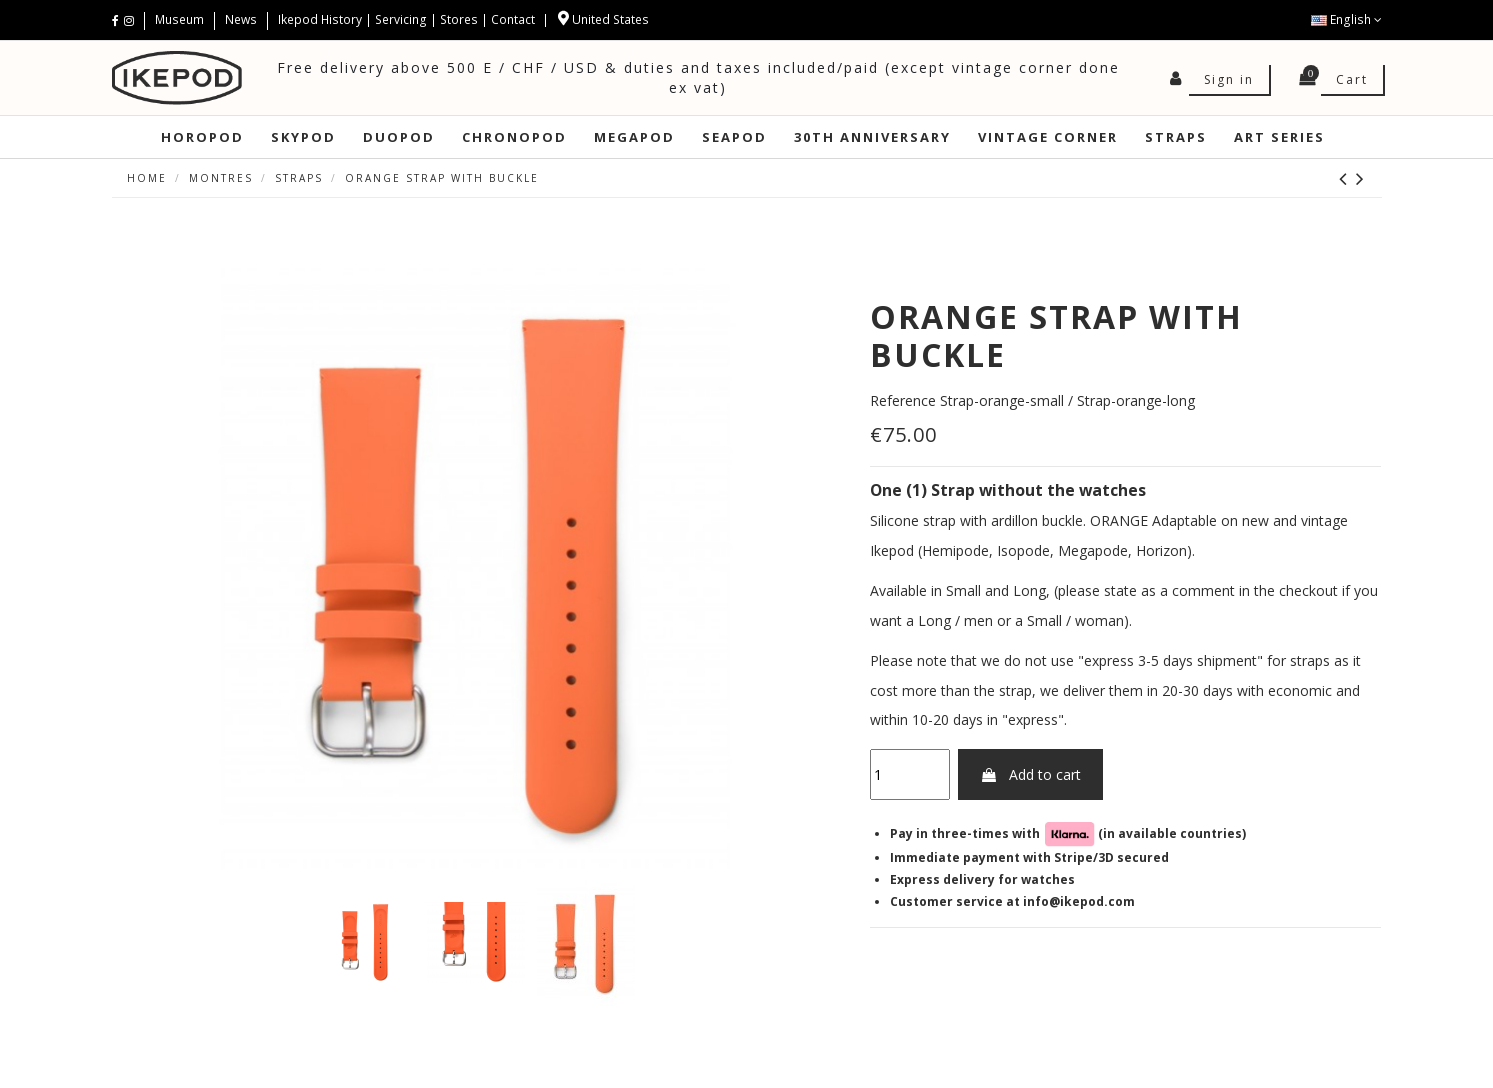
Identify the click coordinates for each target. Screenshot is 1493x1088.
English (1346, 19)
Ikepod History (321, 19)
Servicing (401, 19)
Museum (181, 19)
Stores (459, 19)
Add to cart (1030, 774)
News (241, 19)
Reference (903, 400)
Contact (513, 19)
